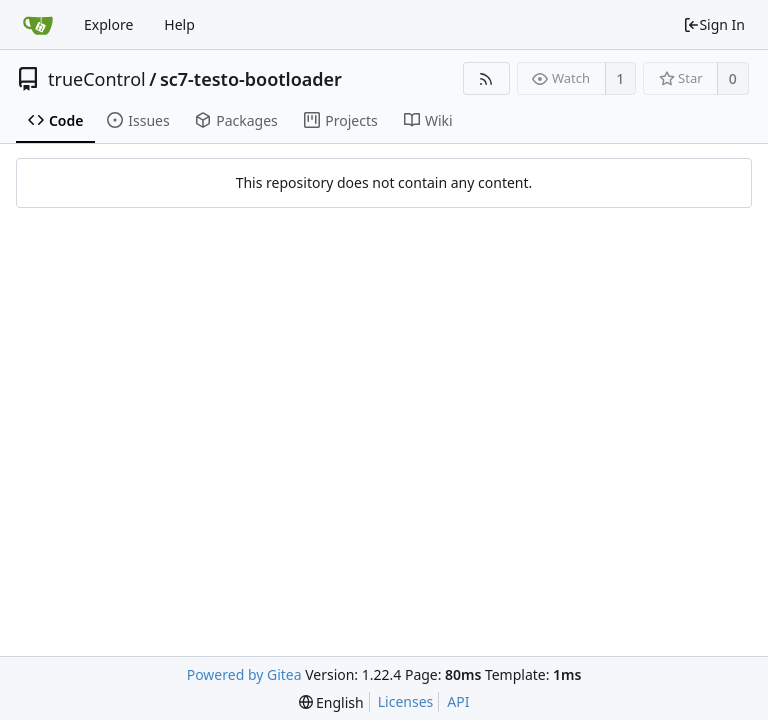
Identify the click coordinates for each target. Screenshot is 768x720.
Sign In (714, 24)
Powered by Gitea (244, 674)
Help (179, 24)
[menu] (331, 702)
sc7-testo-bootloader (251, 79)
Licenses (406, 701)
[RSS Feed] (486, 78)
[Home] (38, 25)
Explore (108, 24)
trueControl (97, 79)
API (458, 701)
